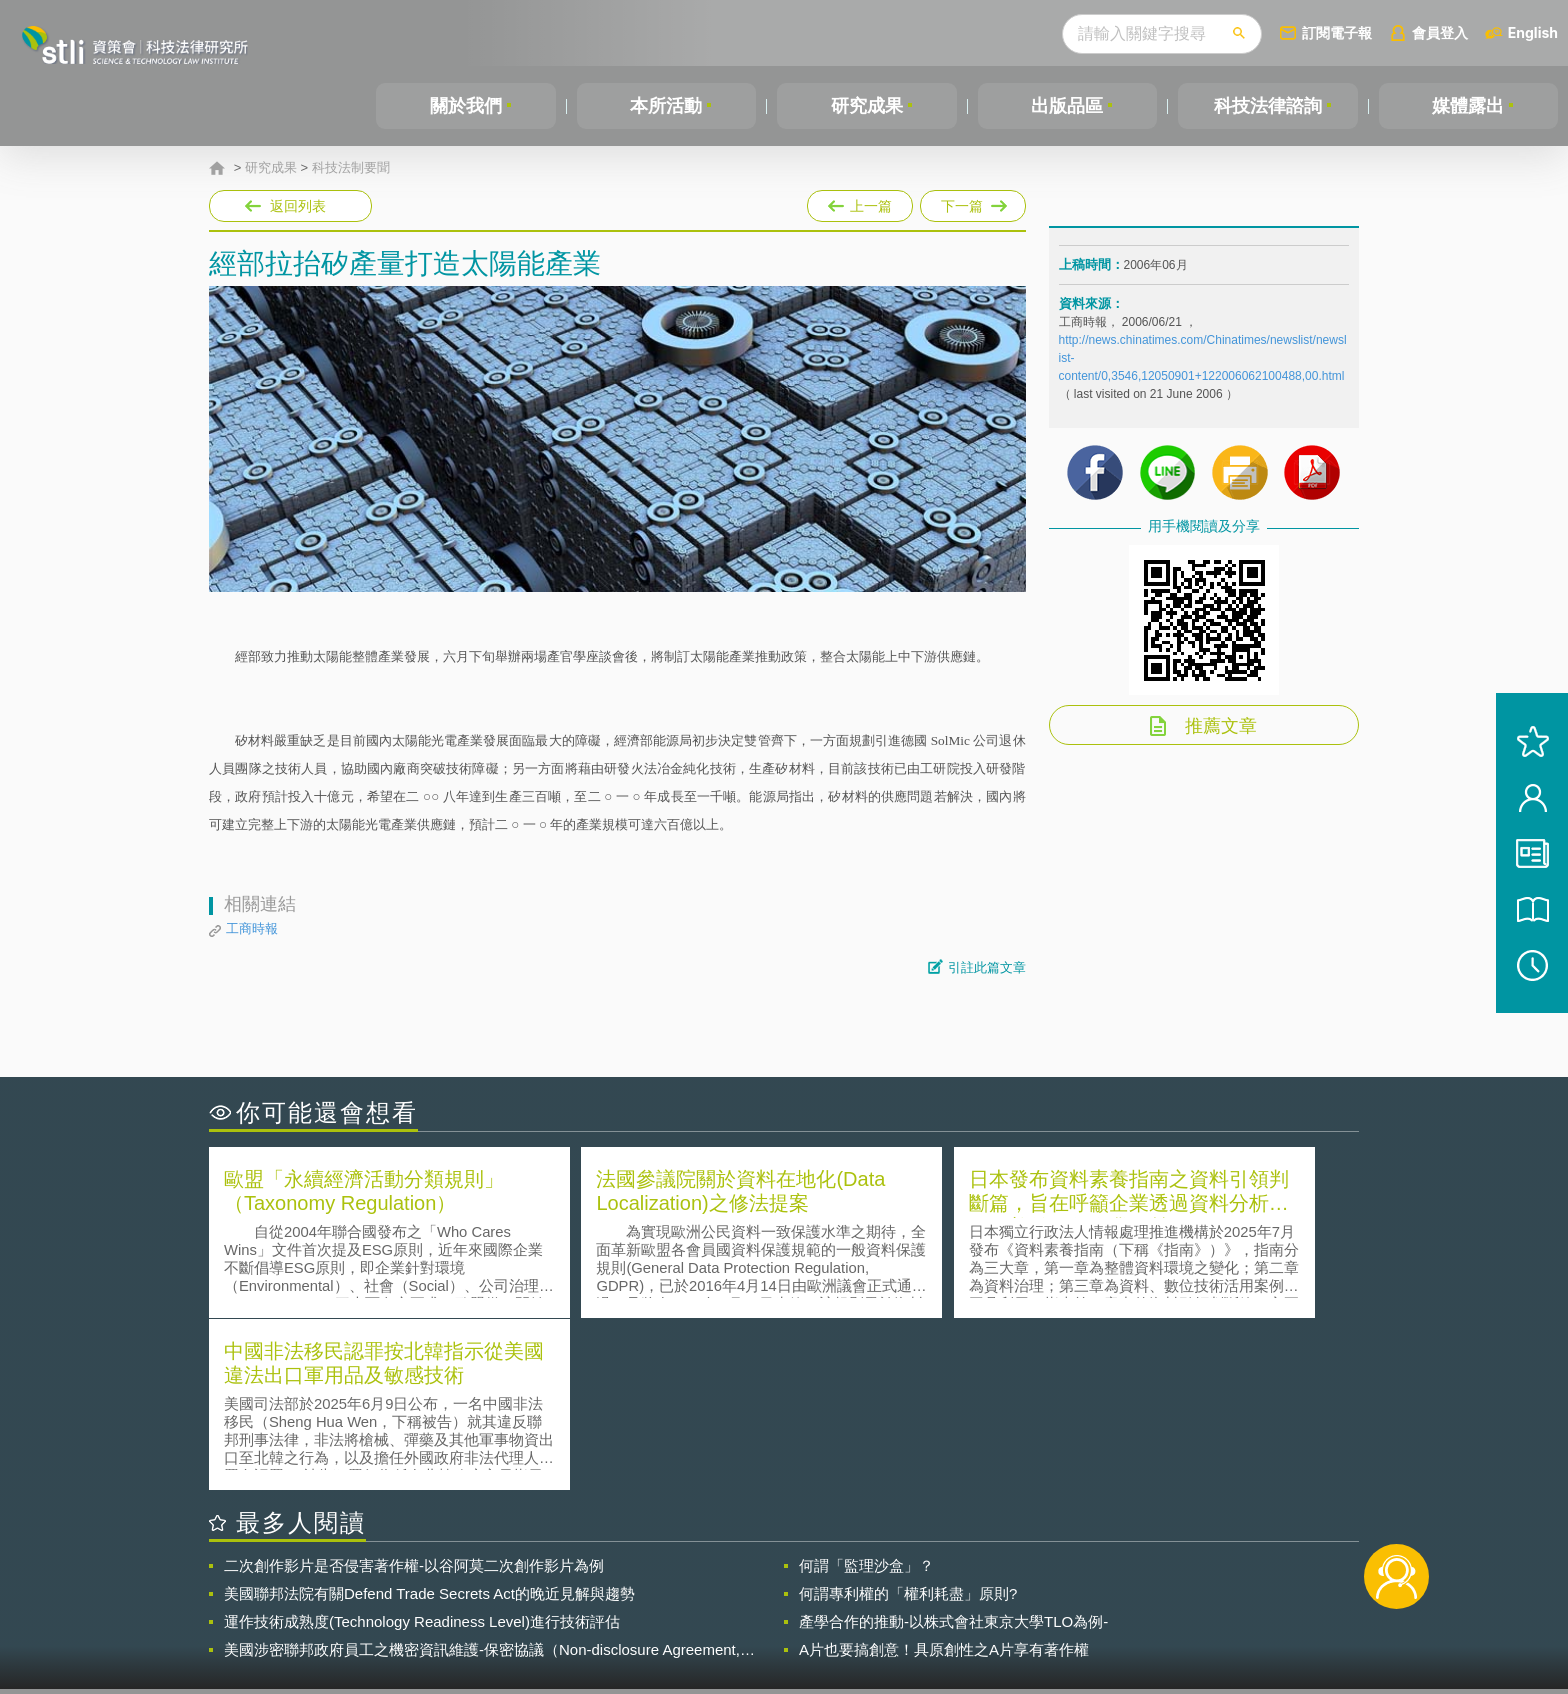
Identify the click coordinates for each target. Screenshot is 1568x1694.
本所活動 (666, 106)
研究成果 (867, 106)
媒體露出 (1468, 106)
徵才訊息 (913, 1584)
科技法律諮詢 (1268, 106)
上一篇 (860, 202)
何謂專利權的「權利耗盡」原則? (908, 1419)
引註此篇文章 (987, 967)
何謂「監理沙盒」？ (866, 1391)
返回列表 (298, 206)
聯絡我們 (790, 1612)
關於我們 (466, 106)
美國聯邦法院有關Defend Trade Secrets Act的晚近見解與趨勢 (429, 1419)
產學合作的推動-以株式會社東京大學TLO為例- (953, 1447)
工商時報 (252, 928)
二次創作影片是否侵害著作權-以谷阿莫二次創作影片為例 (414, 1391)
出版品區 (1067, 106)
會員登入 (1440, 32)
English (1533, 32)
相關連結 (1186, 1584)
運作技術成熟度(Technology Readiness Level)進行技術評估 (422, 1447)
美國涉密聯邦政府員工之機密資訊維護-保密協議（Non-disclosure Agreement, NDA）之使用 (482, 1476)
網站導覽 (913, 1612)
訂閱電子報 (1337, 32)
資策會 (1070, 1584)
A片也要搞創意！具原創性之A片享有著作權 (944, 1475)
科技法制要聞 (351, 168)
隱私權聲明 (797, 1584)
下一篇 (973, 202)
